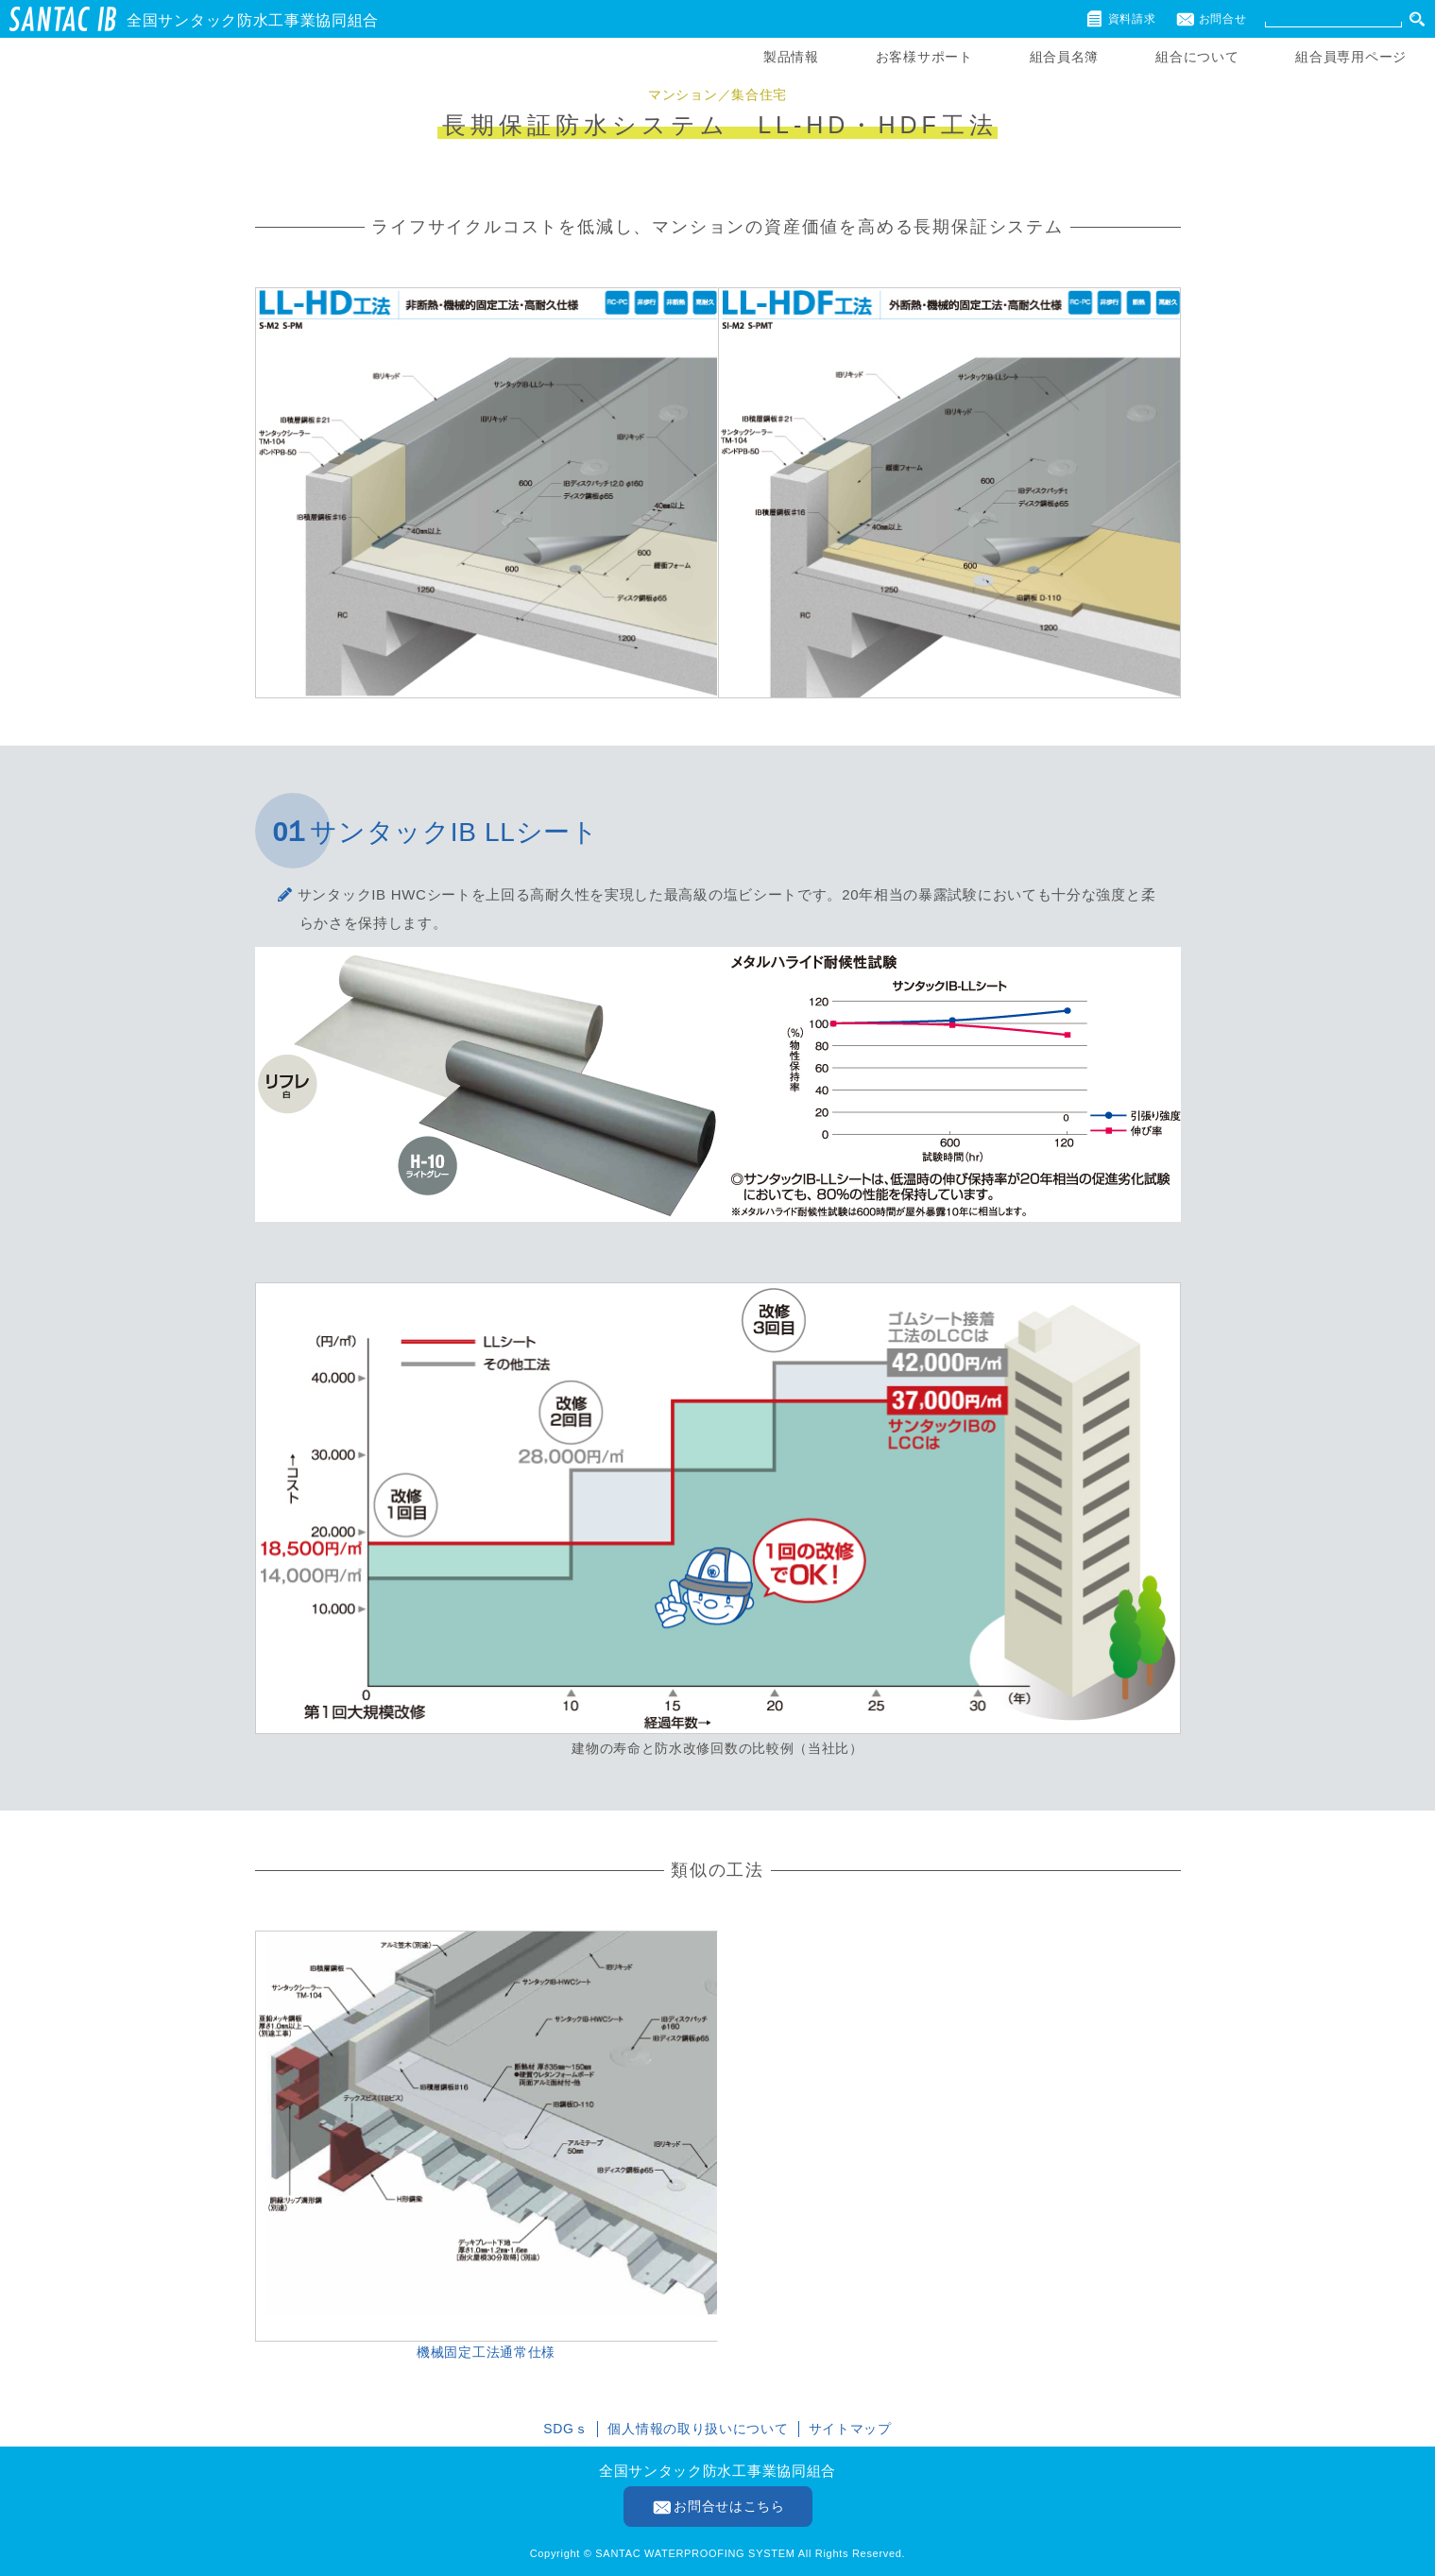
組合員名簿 (1065, 56)
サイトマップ (850, 2428)
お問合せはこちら (729, 2506)
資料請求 (1132, 19)
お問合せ (1223, 19)
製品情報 (791, 56)
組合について (1197, 56)
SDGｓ (565, 2428)
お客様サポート (924, 56)
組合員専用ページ (1351, 56)
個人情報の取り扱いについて (697, 2428)
